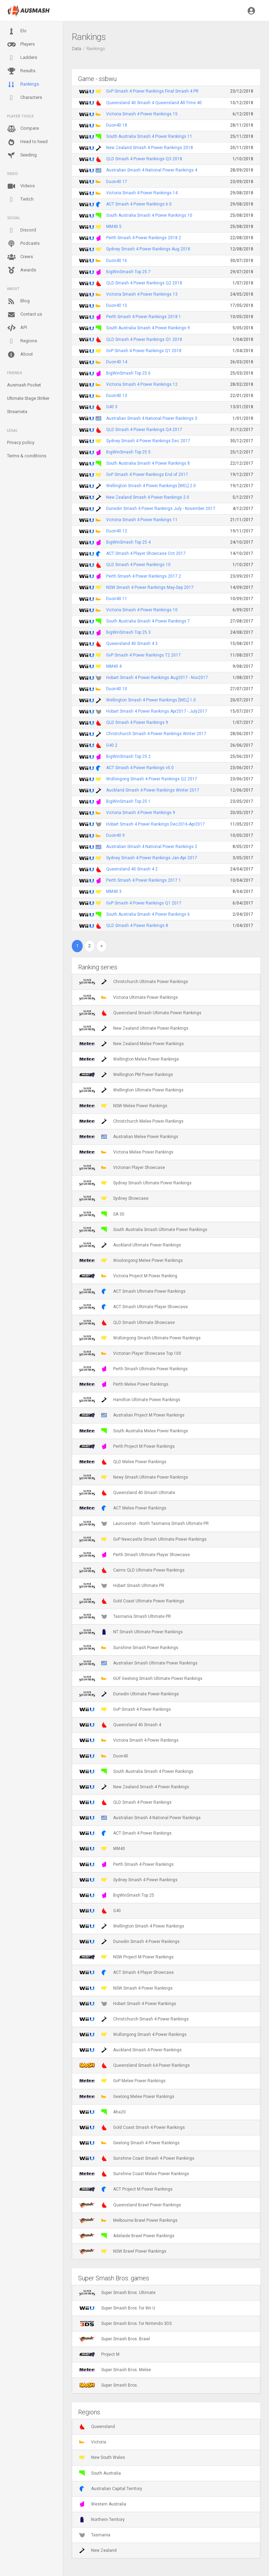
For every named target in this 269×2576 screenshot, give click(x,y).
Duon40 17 (116, 181)
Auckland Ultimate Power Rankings (130, 1245)
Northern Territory (102, 2519)
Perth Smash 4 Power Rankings (126, 1864)
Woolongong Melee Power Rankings (131, 1260)
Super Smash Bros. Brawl (114, 2339)
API (17, 328)
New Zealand (98, 2550)
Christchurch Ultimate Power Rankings (133, 981)
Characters (24, 97)
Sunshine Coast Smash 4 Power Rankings (136, 2158)
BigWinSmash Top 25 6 (128, 373)
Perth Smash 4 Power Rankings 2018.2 (143, 237)
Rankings (23, 84)
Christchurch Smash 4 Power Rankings (134, 2019)
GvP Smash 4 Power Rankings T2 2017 (143, 655)
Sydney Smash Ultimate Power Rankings (135, 1183)
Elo (17, 31)
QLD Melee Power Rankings (122, 1462)
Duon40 (103, 1756)
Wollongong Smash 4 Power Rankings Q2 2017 (151, 778)
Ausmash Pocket (24, 385)
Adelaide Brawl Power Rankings (126, 2236)
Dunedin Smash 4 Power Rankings (129, 1941)
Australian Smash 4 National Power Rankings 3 (151, 418)
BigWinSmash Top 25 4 (128, 542)
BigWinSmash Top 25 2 (128, 756)
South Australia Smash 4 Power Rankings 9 (148, 327)
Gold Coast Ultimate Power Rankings (131, 1601)
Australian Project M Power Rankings (132, 1415)
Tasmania (94, 2535)
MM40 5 (114, 226)
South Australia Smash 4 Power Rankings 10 (149, 215)
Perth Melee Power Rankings (123, 1384)
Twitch (20, 199)
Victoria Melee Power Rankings (126, 1152)
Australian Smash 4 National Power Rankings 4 (151, 170)
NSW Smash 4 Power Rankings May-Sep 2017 (150, 587)
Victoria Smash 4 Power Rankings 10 (142, 609)
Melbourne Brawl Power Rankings (128, 2220)
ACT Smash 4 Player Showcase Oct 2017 (146, 553)
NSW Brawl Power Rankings (122, 2251)
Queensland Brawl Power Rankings (130, 2205)
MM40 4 (114, 666)
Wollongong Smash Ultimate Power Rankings (140, 1338)
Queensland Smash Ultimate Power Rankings (140, 1013)
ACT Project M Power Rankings (126, 2189)
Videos (21, 186)
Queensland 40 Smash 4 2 (132, 869)
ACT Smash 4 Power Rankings (125, 1833)
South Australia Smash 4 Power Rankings (136, 1771)
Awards (21, 270)
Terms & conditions (26, 455)
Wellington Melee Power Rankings (129, 1059)
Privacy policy (20, 442)
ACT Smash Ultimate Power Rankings (132, 1291)
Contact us (24, 314)
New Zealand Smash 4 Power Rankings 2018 (149, 147)
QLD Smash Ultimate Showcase (127, 1322)
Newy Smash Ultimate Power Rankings (133, 1477)
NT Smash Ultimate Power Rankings (131, 1632)
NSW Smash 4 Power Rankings (126, 1988)
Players (21, 44)
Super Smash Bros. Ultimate (117, 2292)
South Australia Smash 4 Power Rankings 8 (148, 463)
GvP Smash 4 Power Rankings (125, 1709)
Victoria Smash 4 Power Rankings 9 (140, 812)
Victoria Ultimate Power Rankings (128, 997)
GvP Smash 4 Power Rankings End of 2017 (147, 474)
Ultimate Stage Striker (28, 398)
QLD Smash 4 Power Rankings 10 (138, 564)
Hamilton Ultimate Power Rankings (129, 1400)
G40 (100, 1910)
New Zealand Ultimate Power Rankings (133, 1028)
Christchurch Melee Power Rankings (131, 1121)
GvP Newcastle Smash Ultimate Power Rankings (143, 1539)
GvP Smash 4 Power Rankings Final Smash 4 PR (152, 91)
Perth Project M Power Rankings (127, 1446)
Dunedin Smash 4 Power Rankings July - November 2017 (160, 508)
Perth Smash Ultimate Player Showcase (134, 1555)
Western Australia (102, 2504)
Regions (22, 341)
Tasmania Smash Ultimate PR (125, 1616)
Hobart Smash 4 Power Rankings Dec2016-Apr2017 (155, 824)
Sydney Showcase (114, 1198)
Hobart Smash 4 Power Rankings (127, 2003)
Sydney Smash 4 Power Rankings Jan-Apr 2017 (151, 857)
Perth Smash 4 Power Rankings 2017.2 (143, 576)
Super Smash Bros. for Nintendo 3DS (125, 2323)
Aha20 (102, 2112)
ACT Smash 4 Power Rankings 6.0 (139, 204)
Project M (99, 2354)
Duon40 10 (116, 688)
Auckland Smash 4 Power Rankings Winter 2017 (152, 790)
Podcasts (23, 244)
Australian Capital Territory (110, 2488)
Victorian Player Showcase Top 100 (130, 1353)
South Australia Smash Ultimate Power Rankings (143, 1229)
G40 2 (111, 745)
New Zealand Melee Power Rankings (131, 1044)
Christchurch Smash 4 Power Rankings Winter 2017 (156, 733)
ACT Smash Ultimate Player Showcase (133, 1307)
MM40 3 (114, 891)
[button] (251, 10)
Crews (20, 257)
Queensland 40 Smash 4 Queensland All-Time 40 (154, 102)
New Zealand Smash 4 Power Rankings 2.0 (147, 497)
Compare (23, 129)
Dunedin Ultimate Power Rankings (129, 1694)
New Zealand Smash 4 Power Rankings (134, 1787)
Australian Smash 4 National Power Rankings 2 (151, 846)
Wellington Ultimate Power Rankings (131, 1090)
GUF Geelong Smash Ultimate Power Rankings (140, 1678)
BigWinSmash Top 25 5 (128, 452)
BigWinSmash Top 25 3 (128, 632)
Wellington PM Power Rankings (126, 1074)
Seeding (22, 155)
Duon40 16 (116, 260)
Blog (18, 301)
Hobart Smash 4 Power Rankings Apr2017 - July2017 (156, 711)
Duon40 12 (116, 531)
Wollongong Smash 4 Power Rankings (133, 2034)
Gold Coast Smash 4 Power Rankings (132, 2127)
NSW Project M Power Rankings (126, 1957)
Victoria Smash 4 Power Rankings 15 (142, 114)
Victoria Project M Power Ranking (128, 1276)
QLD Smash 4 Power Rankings (125, 1802)
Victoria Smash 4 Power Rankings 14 (142, 192)
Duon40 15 (116, 305)
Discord (21, 230)
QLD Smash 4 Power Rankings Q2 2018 (144, 283)
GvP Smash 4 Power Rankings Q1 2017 (143, 903)
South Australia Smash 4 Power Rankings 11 (149, 136)
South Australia (100, 2473)
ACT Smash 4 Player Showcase (126, 1972)
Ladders (22, 57)
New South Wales (102, 2457)
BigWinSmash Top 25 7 (128, 271)
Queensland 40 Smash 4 (120, 1725)
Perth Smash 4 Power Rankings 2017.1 (143, 880)
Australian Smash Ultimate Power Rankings (138, 1663)
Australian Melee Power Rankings (128, 1136)
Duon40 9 (115, 835)
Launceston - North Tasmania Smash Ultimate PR (144, 1523)
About (20, 354)
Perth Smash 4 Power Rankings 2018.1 (143, 316)
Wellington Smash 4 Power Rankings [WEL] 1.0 (151, 700)
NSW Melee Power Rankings (123, 1106)
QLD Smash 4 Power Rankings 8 (137, 925)
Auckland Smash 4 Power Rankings (130, 2050)
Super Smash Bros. (108, 2385)
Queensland (97, 2426)
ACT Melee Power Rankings (122, 1508)
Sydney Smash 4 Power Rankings (128, 1880)
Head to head (27, 142)
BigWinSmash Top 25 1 (128, 801)
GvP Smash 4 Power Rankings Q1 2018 (143, 350)
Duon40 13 (116, 395)
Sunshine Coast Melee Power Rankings (134, 2174)
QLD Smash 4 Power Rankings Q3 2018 (144, 158)
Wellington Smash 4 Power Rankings (131, 1926)
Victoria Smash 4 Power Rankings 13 (142, 294)
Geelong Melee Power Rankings (126, 2096)
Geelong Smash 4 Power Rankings (129, 2143)
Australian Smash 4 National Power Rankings (140, 1818)
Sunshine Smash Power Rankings (128, 1647)
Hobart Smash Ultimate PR (121, 1585)
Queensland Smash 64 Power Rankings (134, 2065)
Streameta (17, 411)
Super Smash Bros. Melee (115, 2370)
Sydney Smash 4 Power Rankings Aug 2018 (148, 249)
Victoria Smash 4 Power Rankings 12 (142, 384)
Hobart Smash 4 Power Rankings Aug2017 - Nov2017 (157, 677)
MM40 (102, 1848)
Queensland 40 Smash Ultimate (127, 1492)
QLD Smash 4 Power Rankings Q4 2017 (144, 429)
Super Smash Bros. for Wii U (117, 2308)
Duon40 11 (116, 598)
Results (21, 71)
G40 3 (111, 406)
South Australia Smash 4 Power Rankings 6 (148, 914)
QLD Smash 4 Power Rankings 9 (137, 722)
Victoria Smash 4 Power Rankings (129, 1740)
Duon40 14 (116, 361)
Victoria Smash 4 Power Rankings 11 (142, 519)
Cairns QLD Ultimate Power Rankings (132, 1570)
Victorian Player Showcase (122, 1167)
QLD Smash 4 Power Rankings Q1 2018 (144, 339)
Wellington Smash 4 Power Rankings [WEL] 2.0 (151, 485)
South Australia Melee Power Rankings (133, 1431)
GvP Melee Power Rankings (122, 2081)
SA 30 (101, 1214)
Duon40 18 (116, 125)
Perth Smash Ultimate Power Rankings (133, 1369)
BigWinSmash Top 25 (116, 1895)
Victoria (92, 2442)
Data (76, 48)
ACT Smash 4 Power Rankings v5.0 (140, 767)
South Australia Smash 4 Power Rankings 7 (148, 621)
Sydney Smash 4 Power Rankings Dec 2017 (148, 440)
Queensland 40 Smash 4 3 (132, 643)
